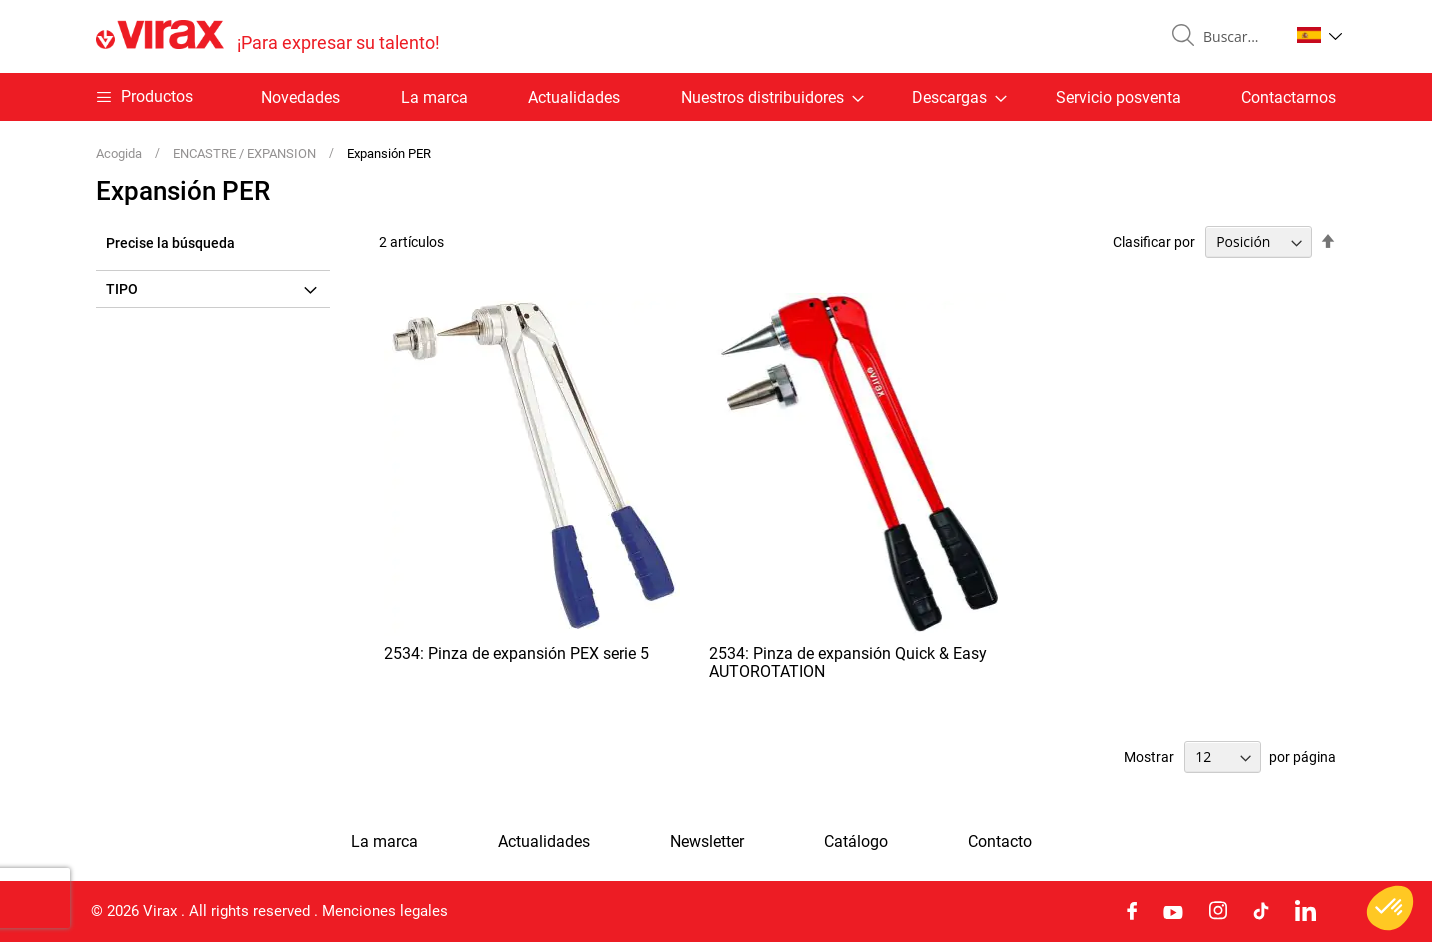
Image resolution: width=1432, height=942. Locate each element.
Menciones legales (385, 911)
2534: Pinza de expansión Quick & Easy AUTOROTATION (848, 662)
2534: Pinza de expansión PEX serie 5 (516, 653)
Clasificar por (1154, 242)
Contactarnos (1288, 97)
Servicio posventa (1118, 97)
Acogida (120, 153)
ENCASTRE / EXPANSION (246, 153)
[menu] (716, 97)
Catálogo (856, 842)
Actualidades (574, 97)
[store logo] (268, 36)
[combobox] (1238, 37)
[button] (1319, 35)
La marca (434, 97)
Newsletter (707, 842)
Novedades (300, 97)
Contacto (1000, 842)
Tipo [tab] (122, 289)
